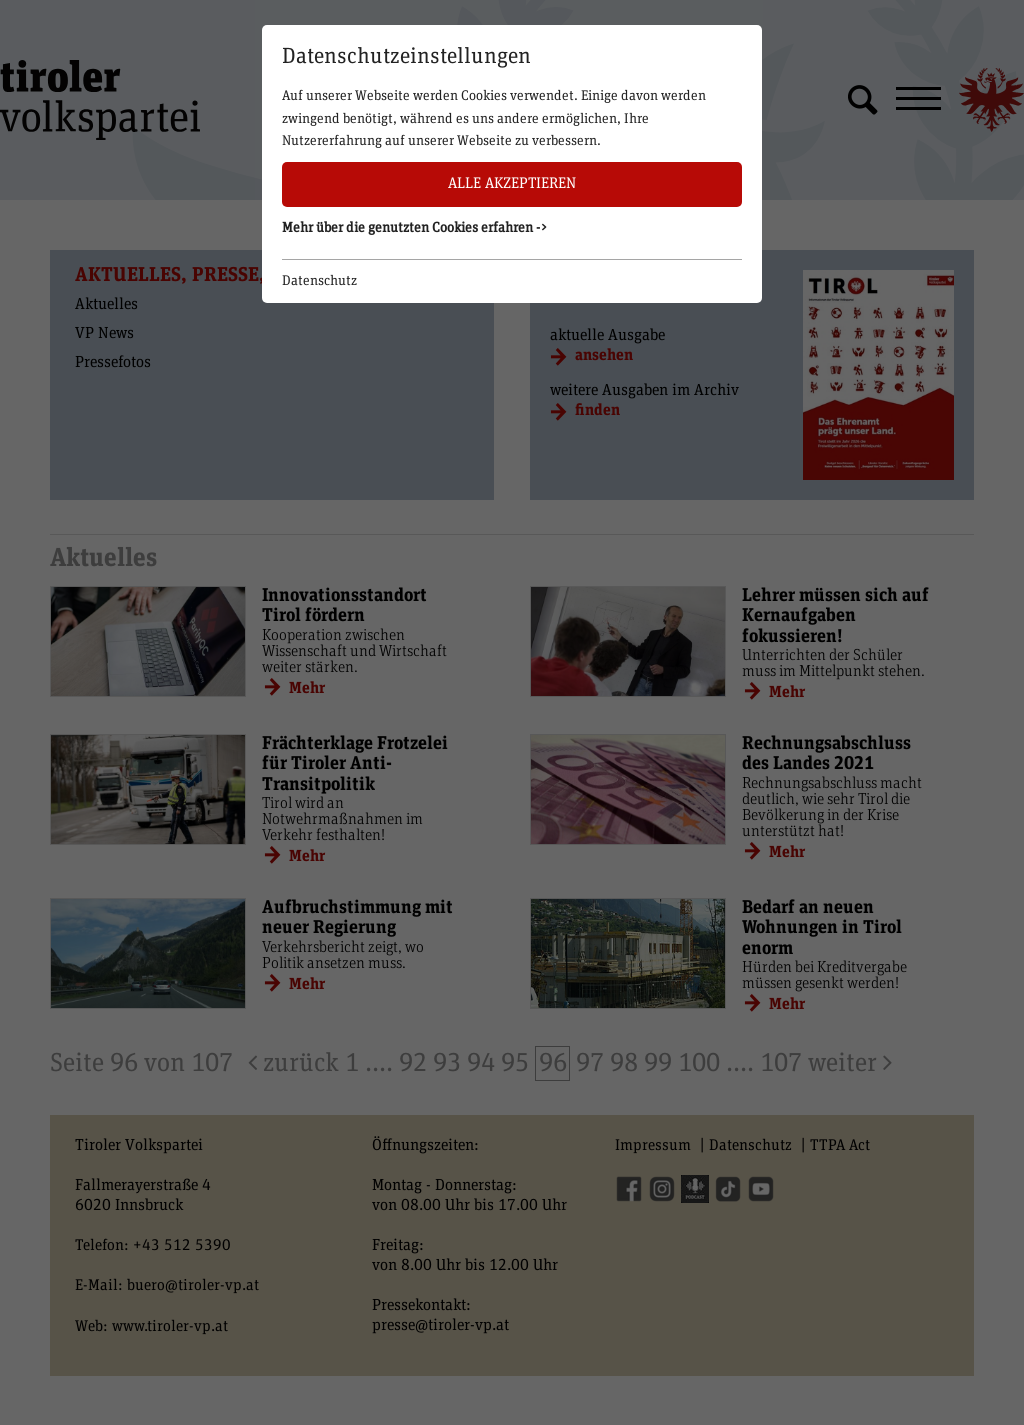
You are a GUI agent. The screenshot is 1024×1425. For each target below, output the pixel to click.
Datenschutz (319, 281)
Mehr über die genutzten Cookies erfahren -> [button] (415, 228)
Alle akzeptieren (512, 183)
